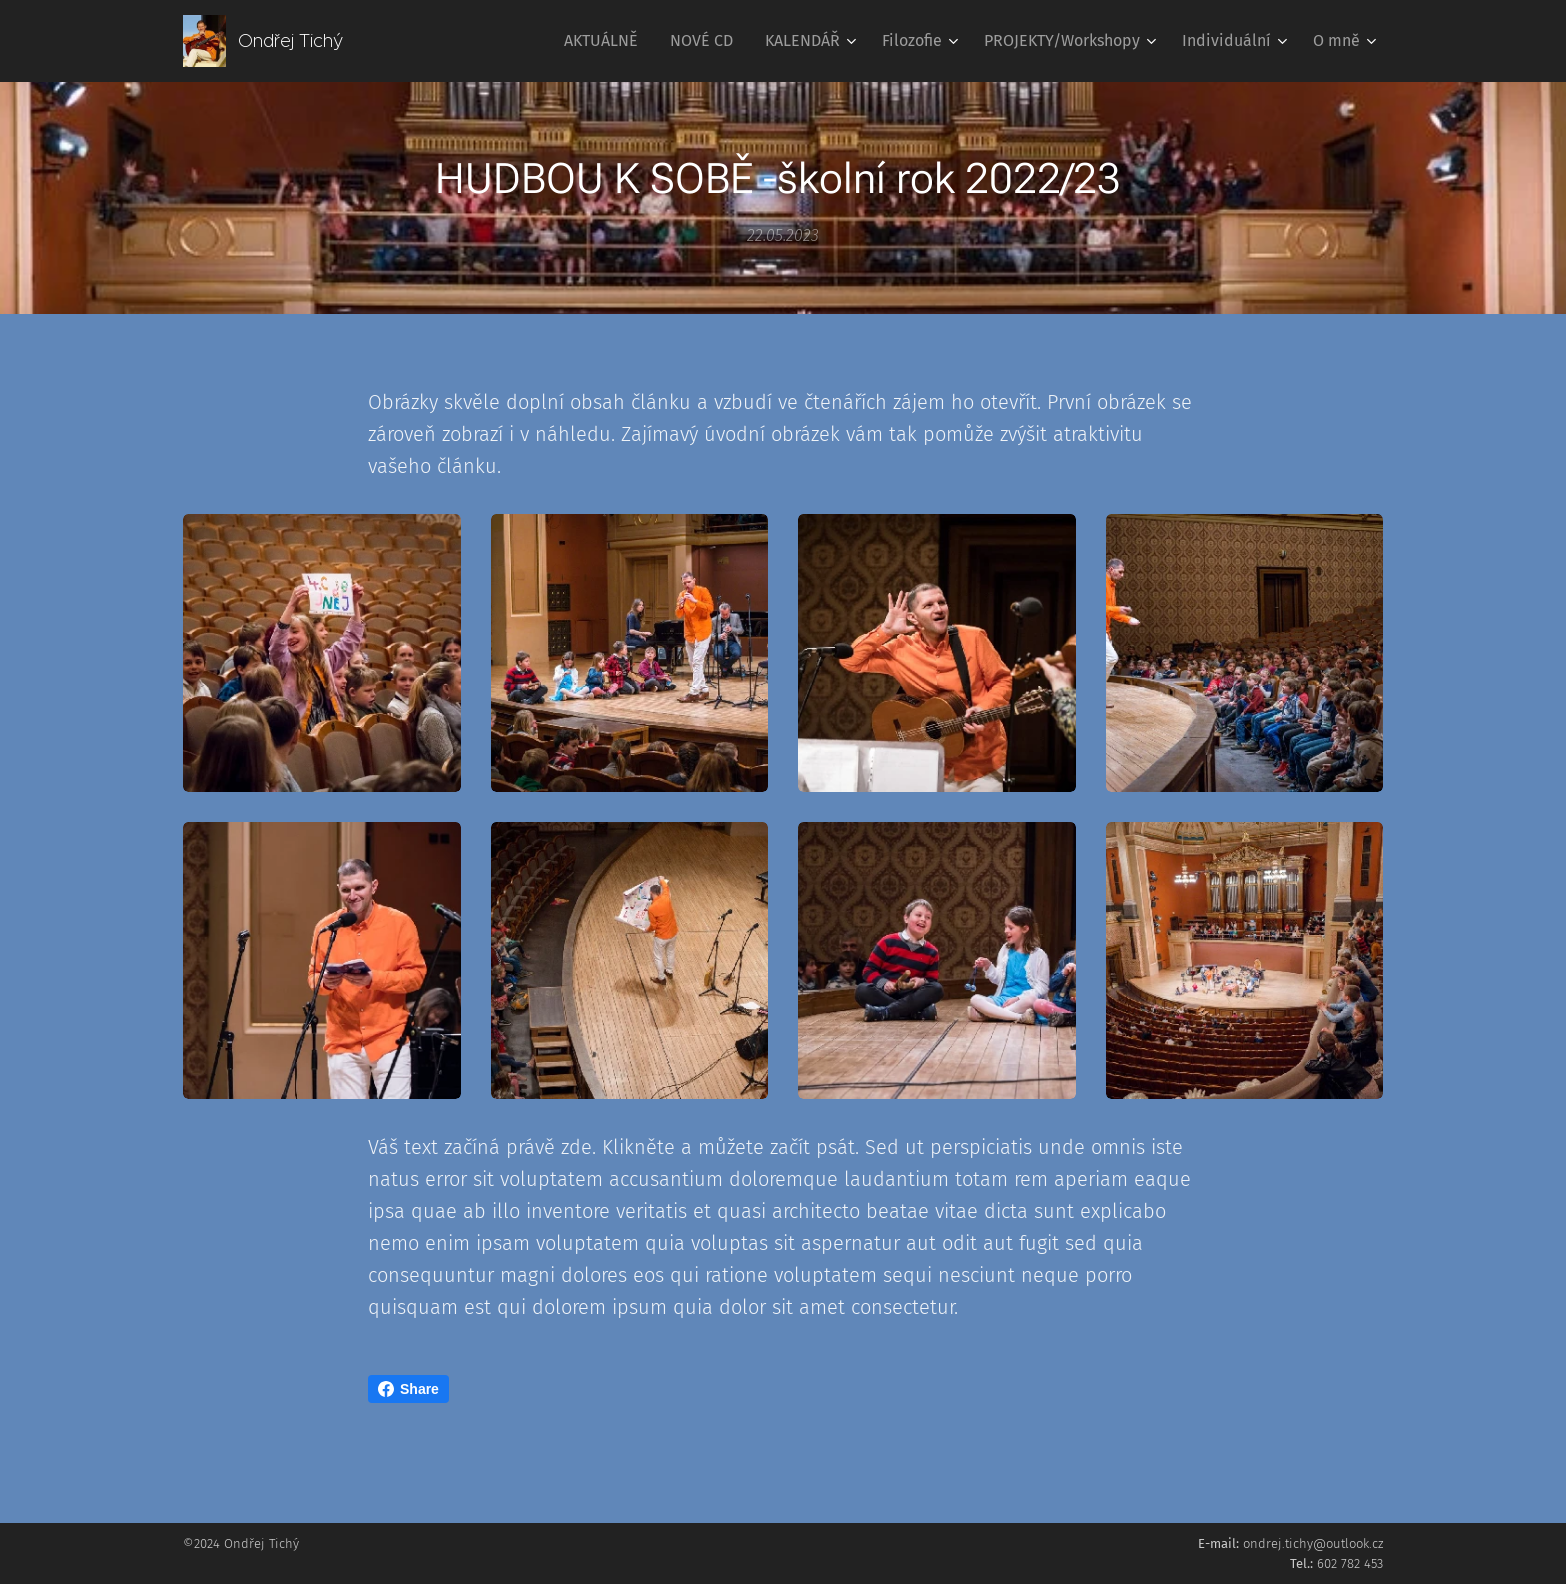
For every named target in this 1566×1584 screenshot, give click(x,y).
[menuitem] (606, 41)
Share (408, 1389)
